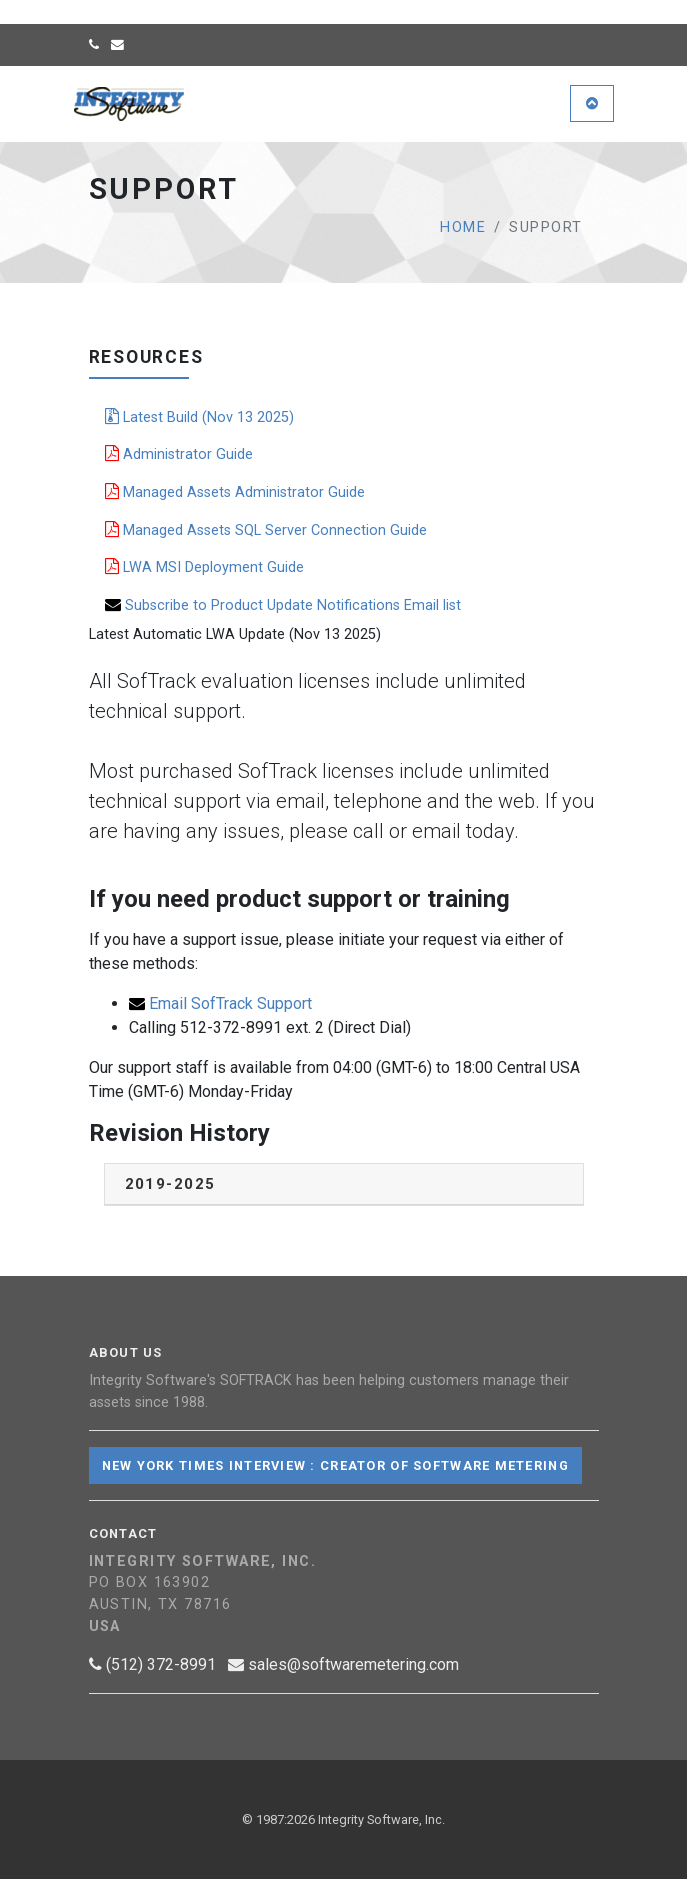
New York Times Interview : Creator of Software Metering (335, 1465)
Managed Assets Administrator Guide (235, 492)
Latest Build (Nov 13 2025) (199, 417)
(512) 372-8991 (152, 1664)
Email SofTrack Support (220, 1003)
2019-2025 (170, 1184)
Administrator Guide (179, 454)
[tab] (344, 1184)
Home (463, 227)
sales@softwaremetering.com (343, 1664)
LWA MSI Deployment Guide (204, 567)
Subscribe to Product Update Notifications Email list (283, 605)
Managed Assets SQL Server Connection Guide (266, 530)
